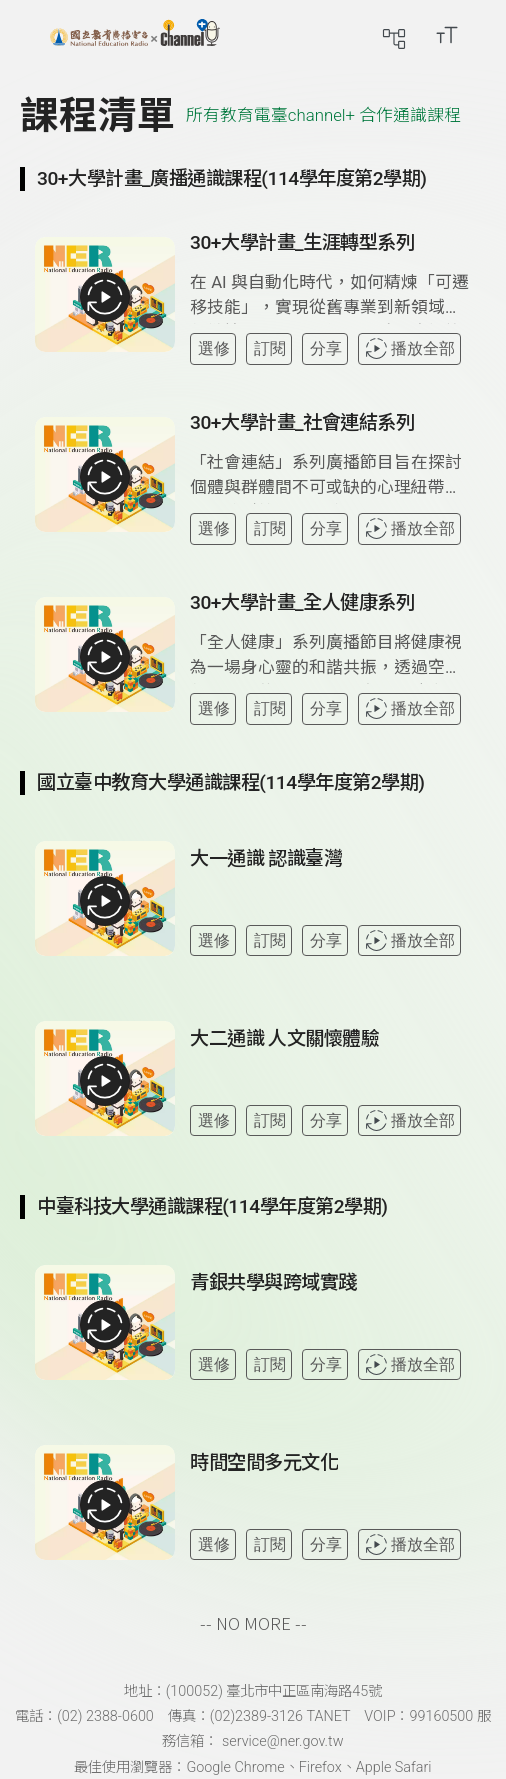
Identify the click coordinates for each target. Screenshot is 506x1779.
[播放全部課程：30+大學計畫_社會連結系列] (105, 477)
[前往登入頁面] (486, 35)
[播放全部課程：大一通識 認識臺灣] (105, 901)
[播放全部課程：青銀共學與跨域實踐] (105, 1325)
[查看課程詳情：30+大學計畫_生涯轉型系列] (330, 297)
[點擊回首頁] (135, 35)
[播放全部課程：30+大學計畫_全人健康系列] (105, 657)
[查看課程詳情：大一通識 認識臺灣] (330, 906)
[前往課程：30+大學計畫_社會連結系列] (302, 427)
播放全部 (409, 348)
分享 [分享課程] (326, 348)
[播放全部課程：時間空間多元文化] (105, 1505)
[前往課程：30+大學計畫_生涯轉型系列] (302, 247)
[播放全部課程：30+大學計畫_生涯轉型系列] (105, 297)
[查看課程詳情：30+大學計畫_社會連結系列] (330, 477)
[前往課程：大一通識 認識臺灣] (266, 863)
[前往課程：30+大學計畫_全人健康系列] (302, 607)
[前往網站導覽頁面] (394, 35)
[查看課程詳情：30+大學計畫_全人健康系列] (330, 657)
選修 (214, 348)
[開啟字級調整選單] (447, 35)
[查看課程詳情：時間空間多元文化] (330, 1510)
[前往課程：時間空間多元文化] (264, 1467)
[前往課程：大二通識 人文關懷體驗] (285, 1043)
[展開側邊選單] (35, 35)
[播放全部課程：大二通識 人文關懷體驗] (105, 1081)
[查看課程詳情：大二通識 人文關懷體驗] (330, 1086)
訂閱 (270, 348)
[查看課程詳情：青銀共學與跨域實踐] (330, 1330)
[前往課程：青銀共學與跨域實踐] (273, 1287)
